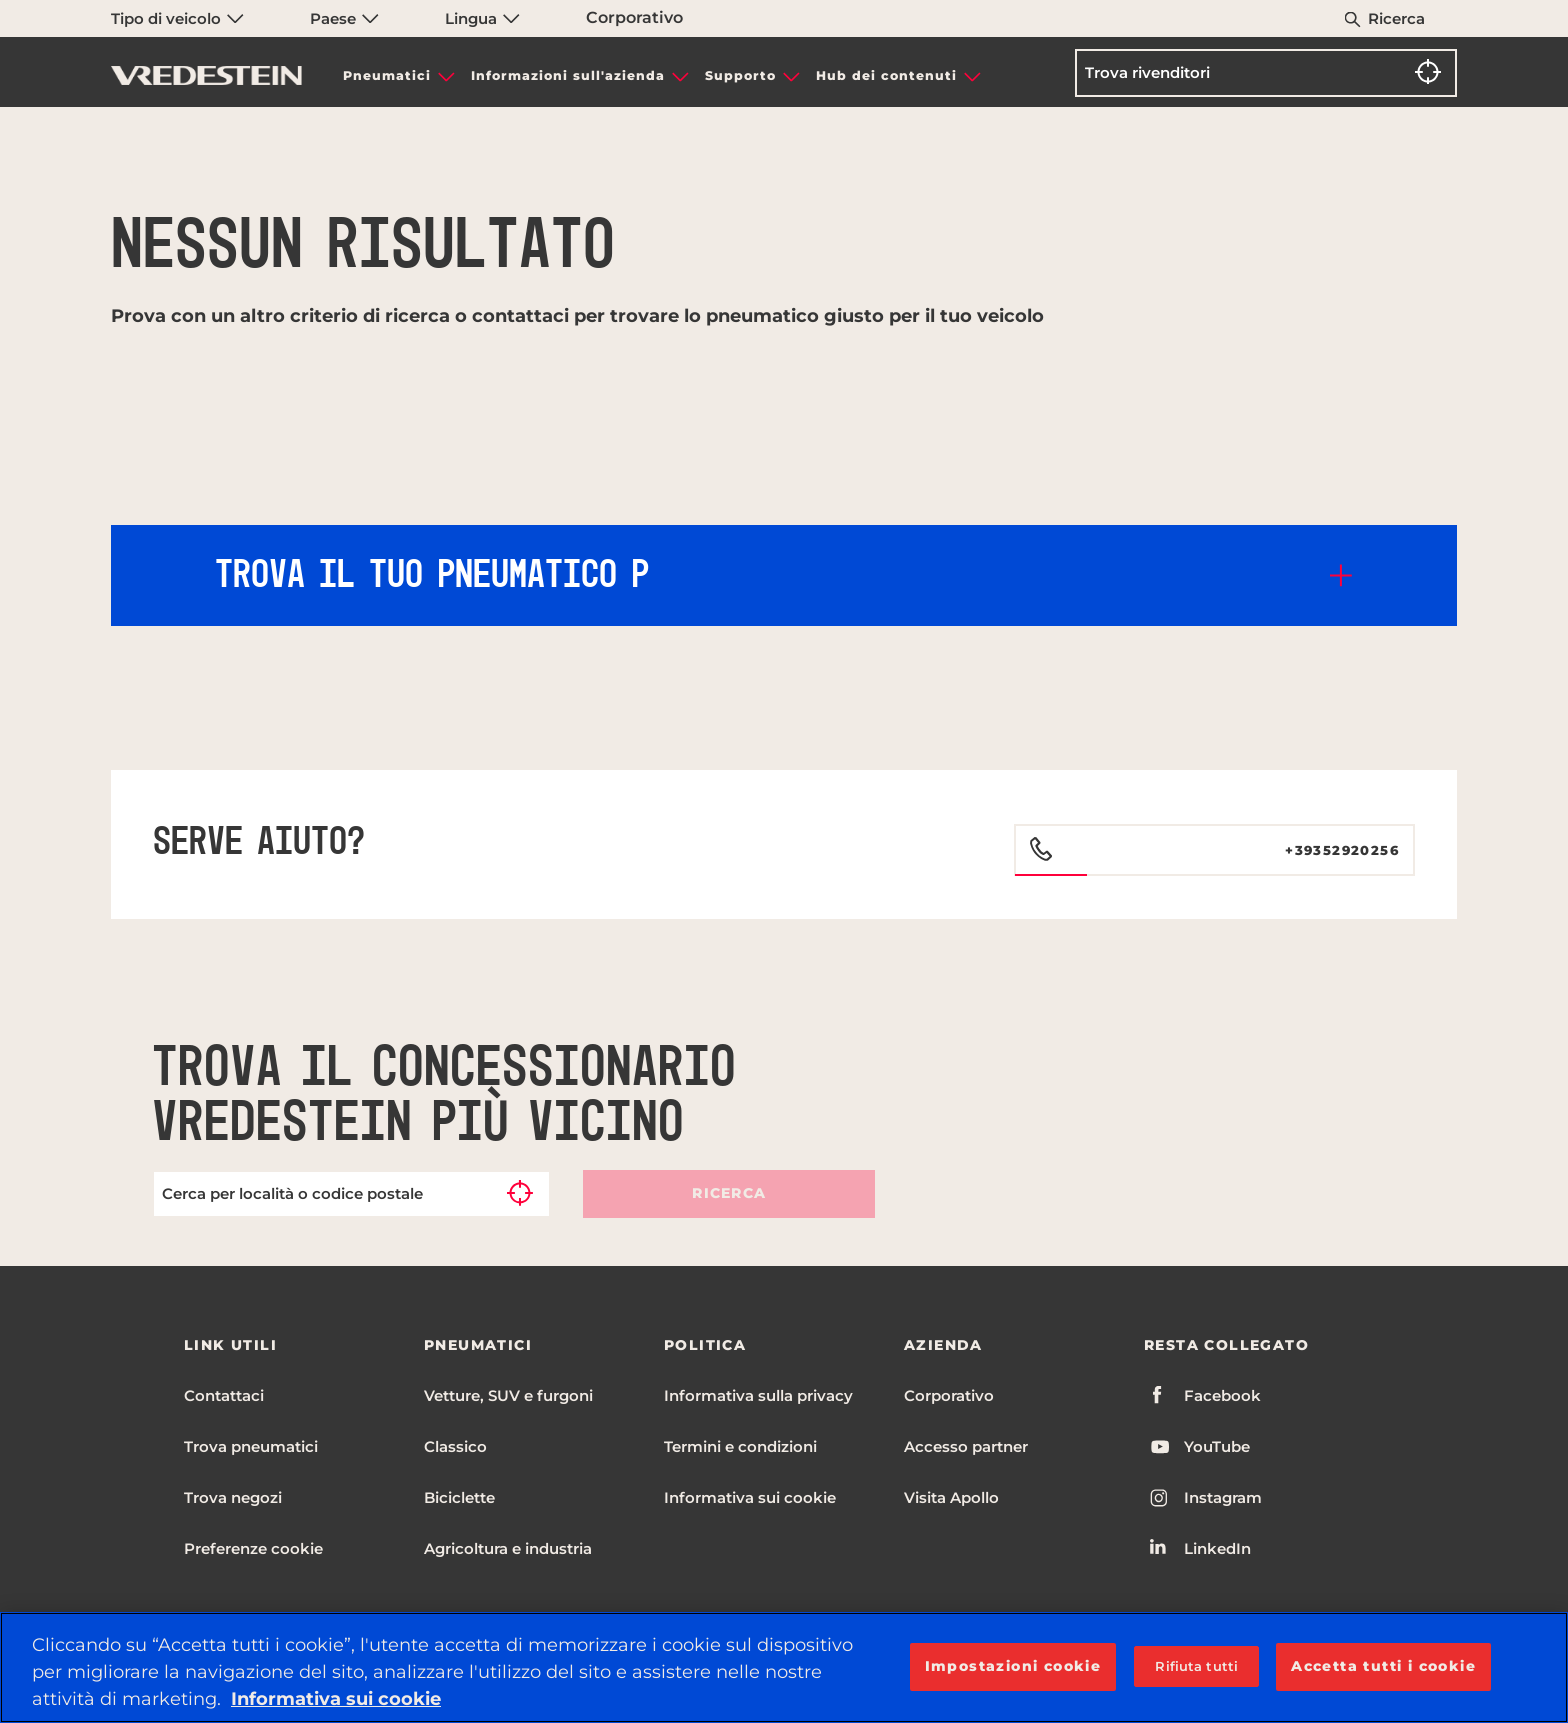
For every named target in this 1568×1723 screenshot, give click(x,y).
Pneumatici (387, 75)
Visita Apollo (951, 1497)
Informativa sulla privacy (758, 1395)
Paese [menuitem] (344, 18)
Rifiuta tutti (1196, 1666)
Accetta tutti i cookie (1383, 1666)
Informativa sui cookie (750, 1497)
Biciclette (459, 1497)
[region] (784, 1667)
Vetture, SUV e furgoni (508, 1395)
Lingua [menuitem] (482, 18)
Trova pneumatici (251, 1446)
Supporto (740, 75)
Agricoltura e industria (508, 1548)
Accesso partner (966, 1446)
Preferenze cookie (253, 1548)
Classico (455, 1446)
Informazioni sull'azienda (568, 75)
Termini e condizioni (740, 1446)
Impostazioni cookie (1013, 1666)
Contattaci (224, 1395)
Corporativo (634, 17)
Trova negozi (233, 1497)
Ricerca (1396, 18)
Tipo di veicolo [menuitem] (177, 18)
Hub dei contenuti (886, 75)
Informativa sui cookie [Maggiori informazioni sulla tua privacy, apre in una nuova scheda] (336, 1699)
